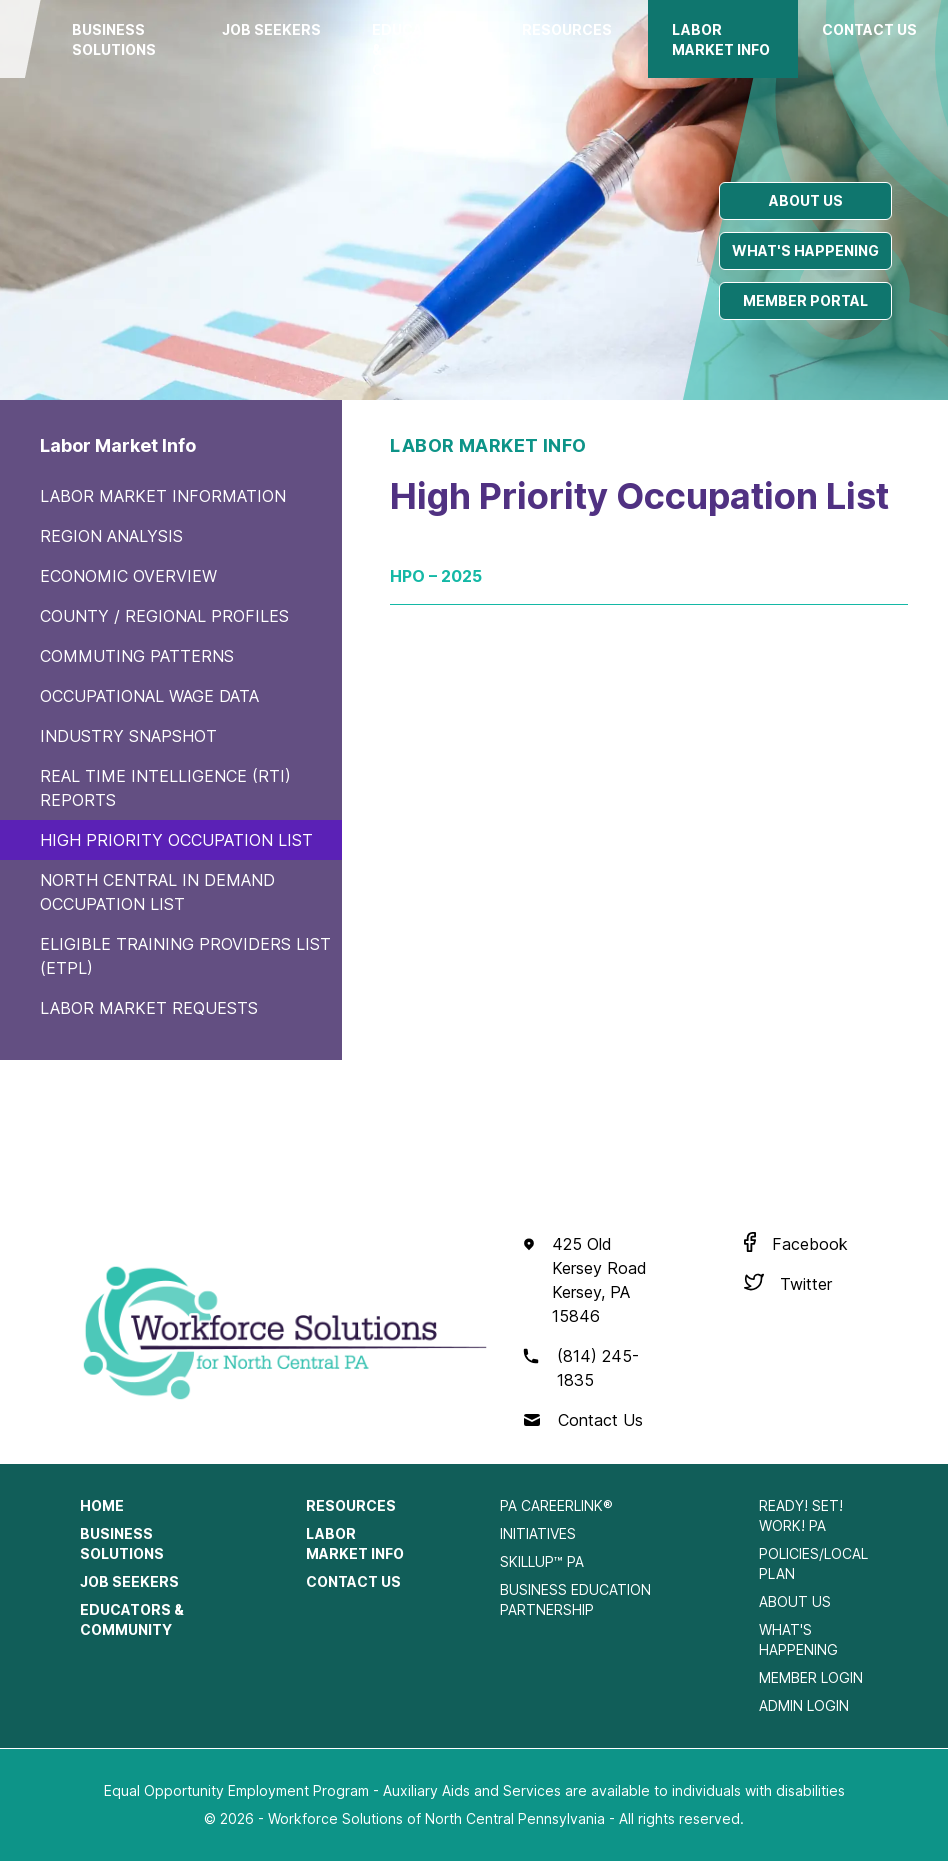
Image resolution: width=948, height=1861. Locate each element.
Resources (567, 29)
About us (806, 200)
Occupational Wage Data (149, 696)
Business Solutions (114, 39)
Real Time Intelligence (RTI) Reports (165, 788)
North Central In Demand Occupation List (157, 892)
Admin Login (804, 1705)
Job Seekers (271, 29)
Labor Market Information (163, 496)
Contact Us (869, 29)
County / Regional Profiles (164, 616)
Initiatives (538, 1533)
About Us (795, 1601)
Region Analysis (111, 536)
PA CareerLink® (556, 1505)
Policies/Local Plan (813, 1563)
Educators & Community (418, 49)
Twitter (806, 1284)
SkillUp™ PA (542, 1561)
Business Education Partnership (575, 1599)
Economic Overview (128, 576)
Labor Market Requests (149, 1008)
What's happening (805, 250)
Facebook (810, 1244)
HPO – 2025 (436, 576)
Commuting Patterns (137, 656)
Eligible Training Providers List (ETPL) (185, 956)
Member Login (811, 1677)
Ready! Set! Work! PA (801, 1515)
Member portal (805, 300)
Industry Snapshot (128, 736)
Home (102, 1505)
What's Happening (798, 1639)
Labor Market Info (721, 39)
